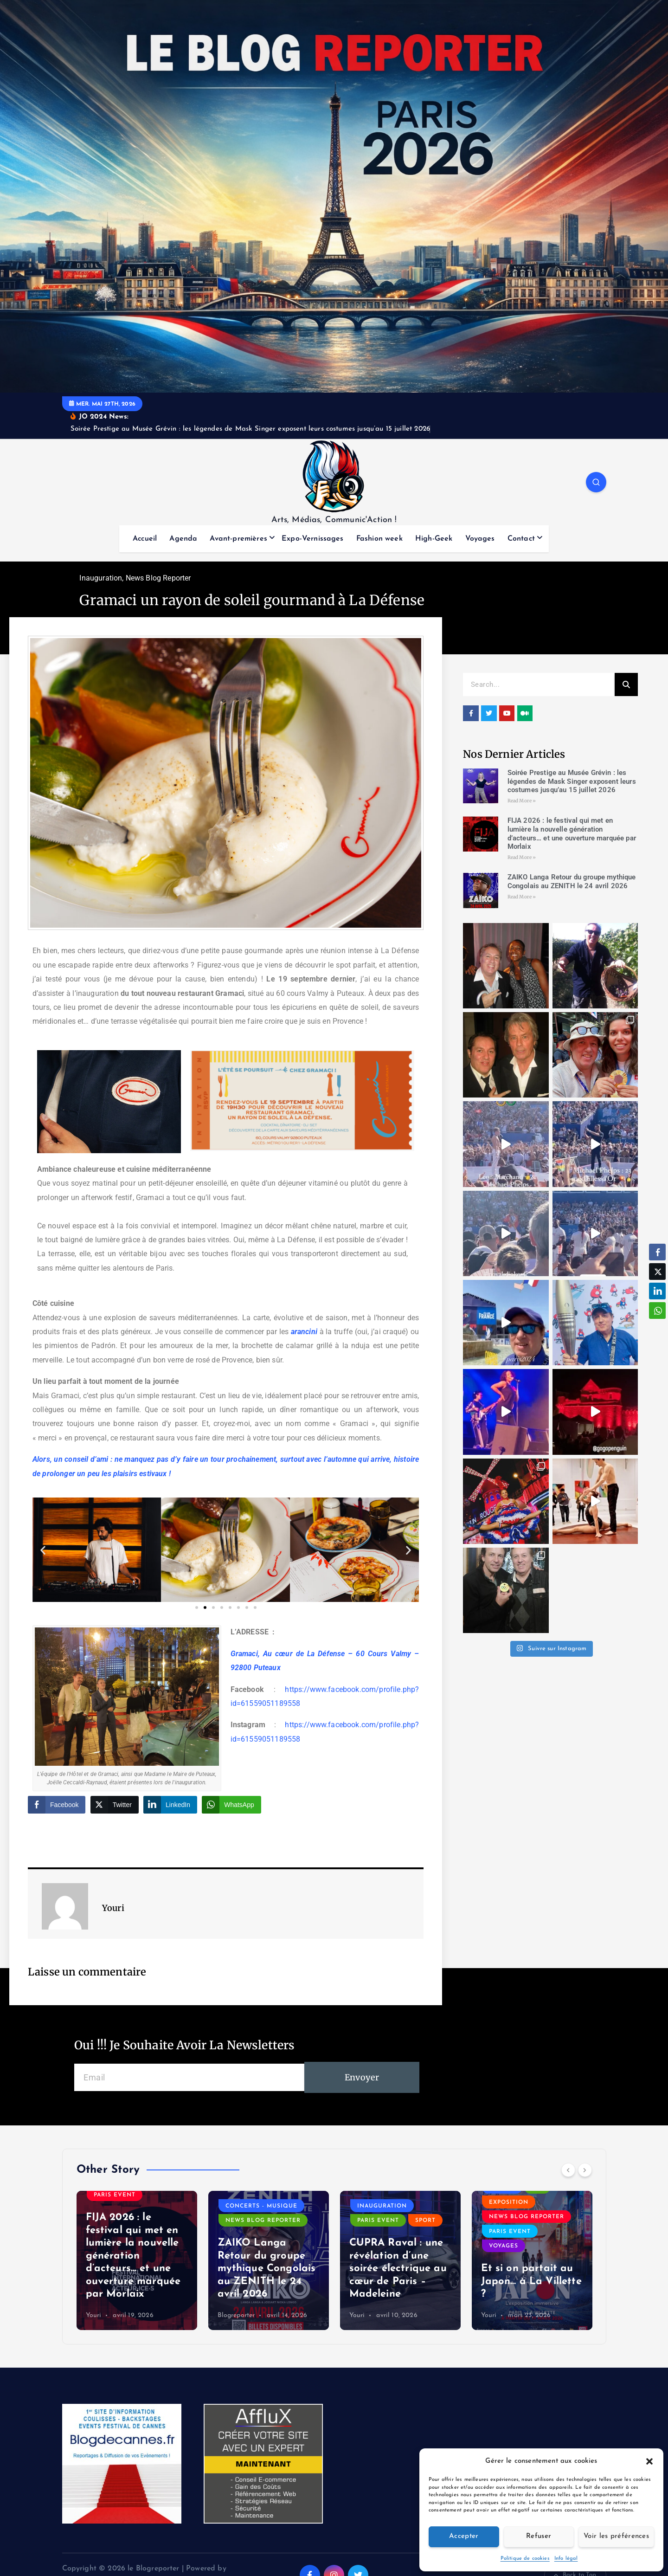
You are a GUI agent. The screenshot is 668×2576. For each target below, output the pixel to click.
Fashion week (379, 538)
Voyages (480, 538)
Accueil (145, 538)
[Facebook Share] (56, 1805)
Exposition (508, 2202)
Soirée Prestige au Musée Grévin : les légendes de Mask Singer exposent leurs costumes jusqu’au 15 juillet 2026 (571, 781)
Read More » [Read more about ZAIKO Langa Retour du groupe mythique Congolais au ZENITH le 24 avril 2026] (521, 897)
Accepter (463, 2536)
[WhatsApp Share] (231, 1805)
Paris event (114, 2195)
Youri (94, 2315)
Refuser (538, 2536)
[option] (137, 2260)
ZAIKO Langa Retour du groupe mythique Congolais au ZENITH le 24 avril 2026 (571, 881)
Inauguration (100, 578)
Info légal (566, 2558)
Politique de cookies (525, 2558)
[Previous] (568, 2170)
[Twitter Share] (114, 1805)
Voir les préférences (616, 2536)
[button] (649, 2461)
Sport (425, 2220)
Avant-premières (238, 538)
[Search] (626, 684)
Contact (521, 538)
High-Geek (433, 538)
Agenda (183, 538)
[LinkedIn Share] (170, 1805)
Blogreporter (236, 2315)
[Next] (585, 2170)
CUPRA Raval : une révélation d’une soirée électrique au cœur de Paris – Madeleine (398, 2268)
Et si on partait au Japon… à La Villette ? (531, 2281)
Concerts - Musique (261, 2206)
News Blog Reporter (158, 578)
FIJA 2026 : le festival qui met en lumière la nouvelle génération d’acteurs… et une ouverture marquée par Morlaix (571, 833)
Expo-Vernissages (313, 538)
